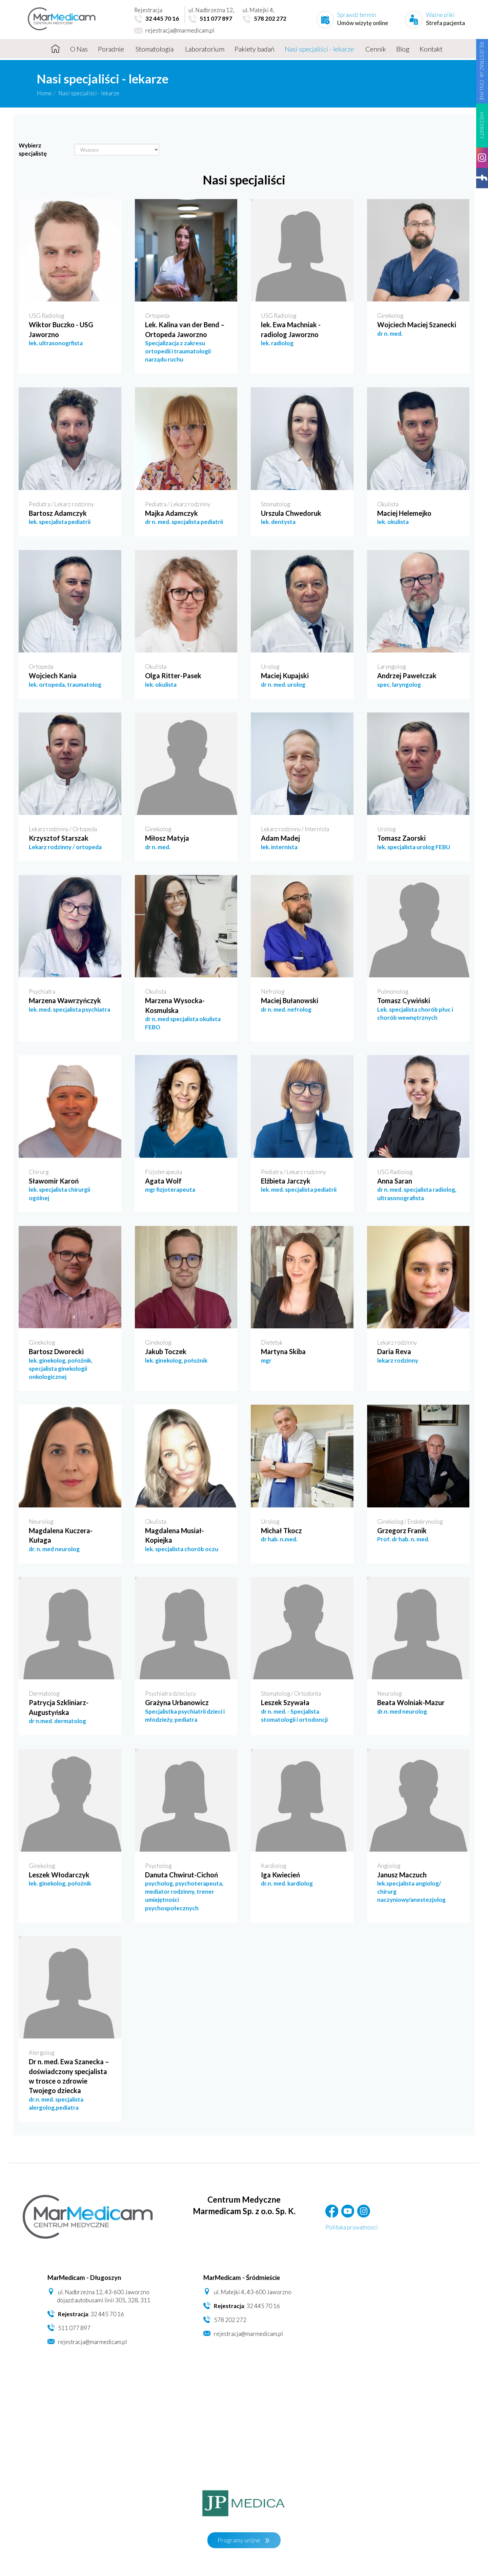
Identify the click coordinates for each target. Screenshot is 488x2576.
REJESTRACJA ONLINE (482, 71)
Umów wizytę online (362, 22)
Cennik (375, 49)
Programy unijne (239, 2540)
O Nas (79, 49)
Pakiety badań (254, 49)
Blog (402, 49)
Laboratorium (204, 49)
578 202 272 (230, 2319)
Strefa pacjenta (445, 22)
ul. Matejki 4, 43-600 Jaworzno (252, 2292)
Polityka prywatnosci (351, 2227)
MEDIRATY (482, 125)
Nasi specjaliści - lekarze (320, 49)
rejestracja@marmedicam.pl (174, 30)
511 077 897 (74, 2327)
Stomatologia (155, 49)
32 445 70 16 (107, 2314)
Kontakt (431, 49)
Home (44, 93)
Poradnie (111, 49)
